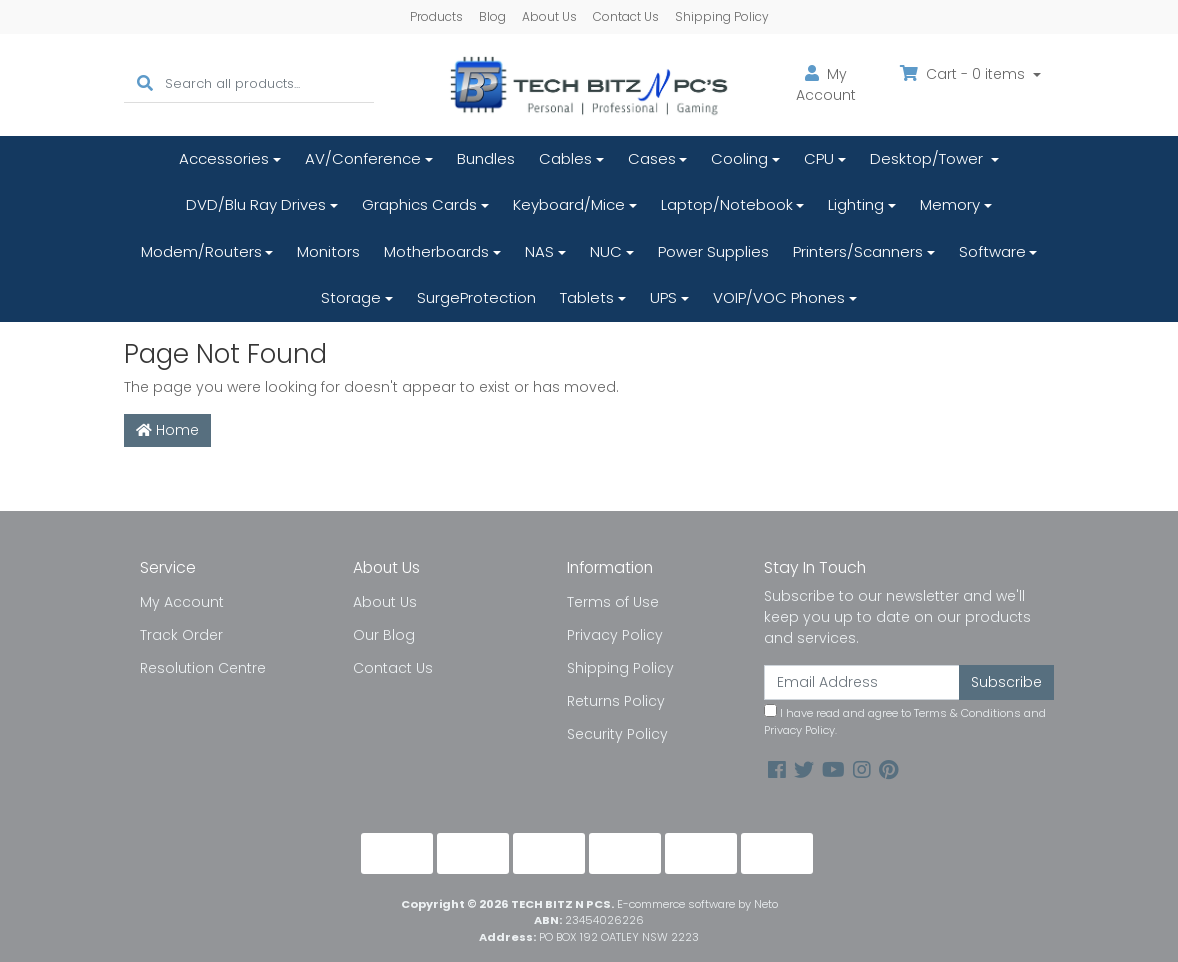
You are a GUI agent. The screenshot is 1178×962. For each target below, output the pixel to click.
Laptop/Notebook (727, 204)
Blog (492, 16)
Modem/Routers (201, 251)
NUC (606, 251)
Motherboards (436, 251)
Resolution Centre (203, 668)
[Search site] (145, 84)
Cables (565, 158)
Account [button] (826, 84)
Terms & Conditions (967, 713)
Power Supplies (713, 251)
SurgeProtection (476, 297)
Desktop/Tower (928, 158)
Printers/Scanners (858, 251)
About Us (549, 16)
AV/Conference (363, 158)
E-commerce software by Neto (697, 904)
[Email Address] (862, 682)
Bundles (486, 158)
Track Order (181, 635)
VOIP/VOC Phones (779, 297)
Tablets (587, 297)
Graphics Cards (419, 204)
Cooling (739, 158)
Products (436, 16)
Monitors (328, 251)
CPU (819, 158)
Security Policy (617, 734)
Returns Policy (616, 701)
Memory (950, 204)
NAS (539, 251)
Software (992, 251)
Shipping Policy (722, 16)
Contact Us (626, 16)
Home (167, 430)
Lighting (856, 204)
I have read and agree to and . (905, 721)
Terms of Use (613, 602)
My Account (182, 602)
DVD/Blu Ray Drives (256, 204)
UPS (663, 297)
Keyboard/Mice (569, 204)
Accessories (224, 158)
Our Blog (384, 635)
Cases (652, 158)
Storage (351, 297)
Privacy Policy (615, 635)
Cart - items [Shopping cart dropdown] (964, 74)
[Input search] (269, 84)
